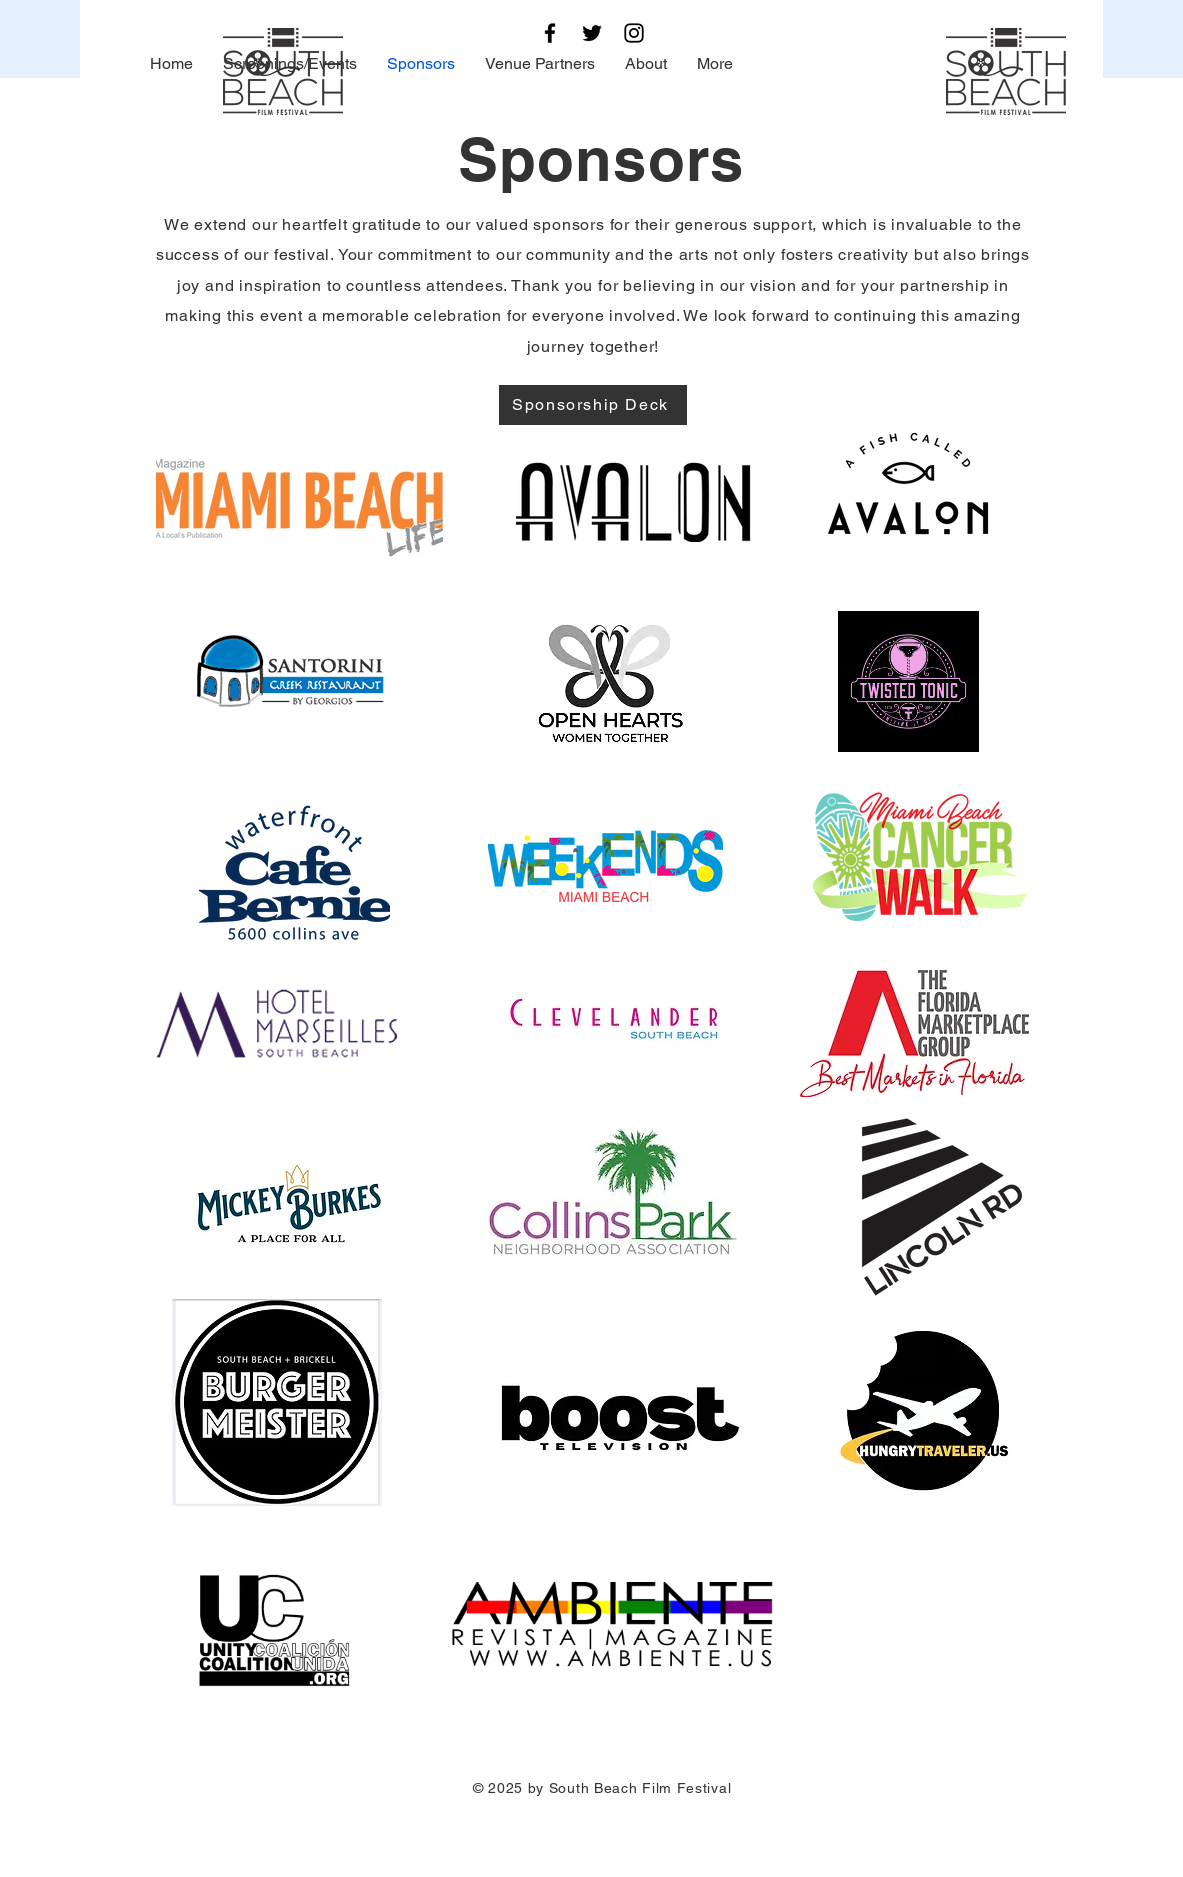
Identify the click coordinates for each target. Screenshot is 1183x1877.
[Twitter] (592, 33)
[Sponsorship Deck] (593, 405)
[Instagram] (634, 33)
